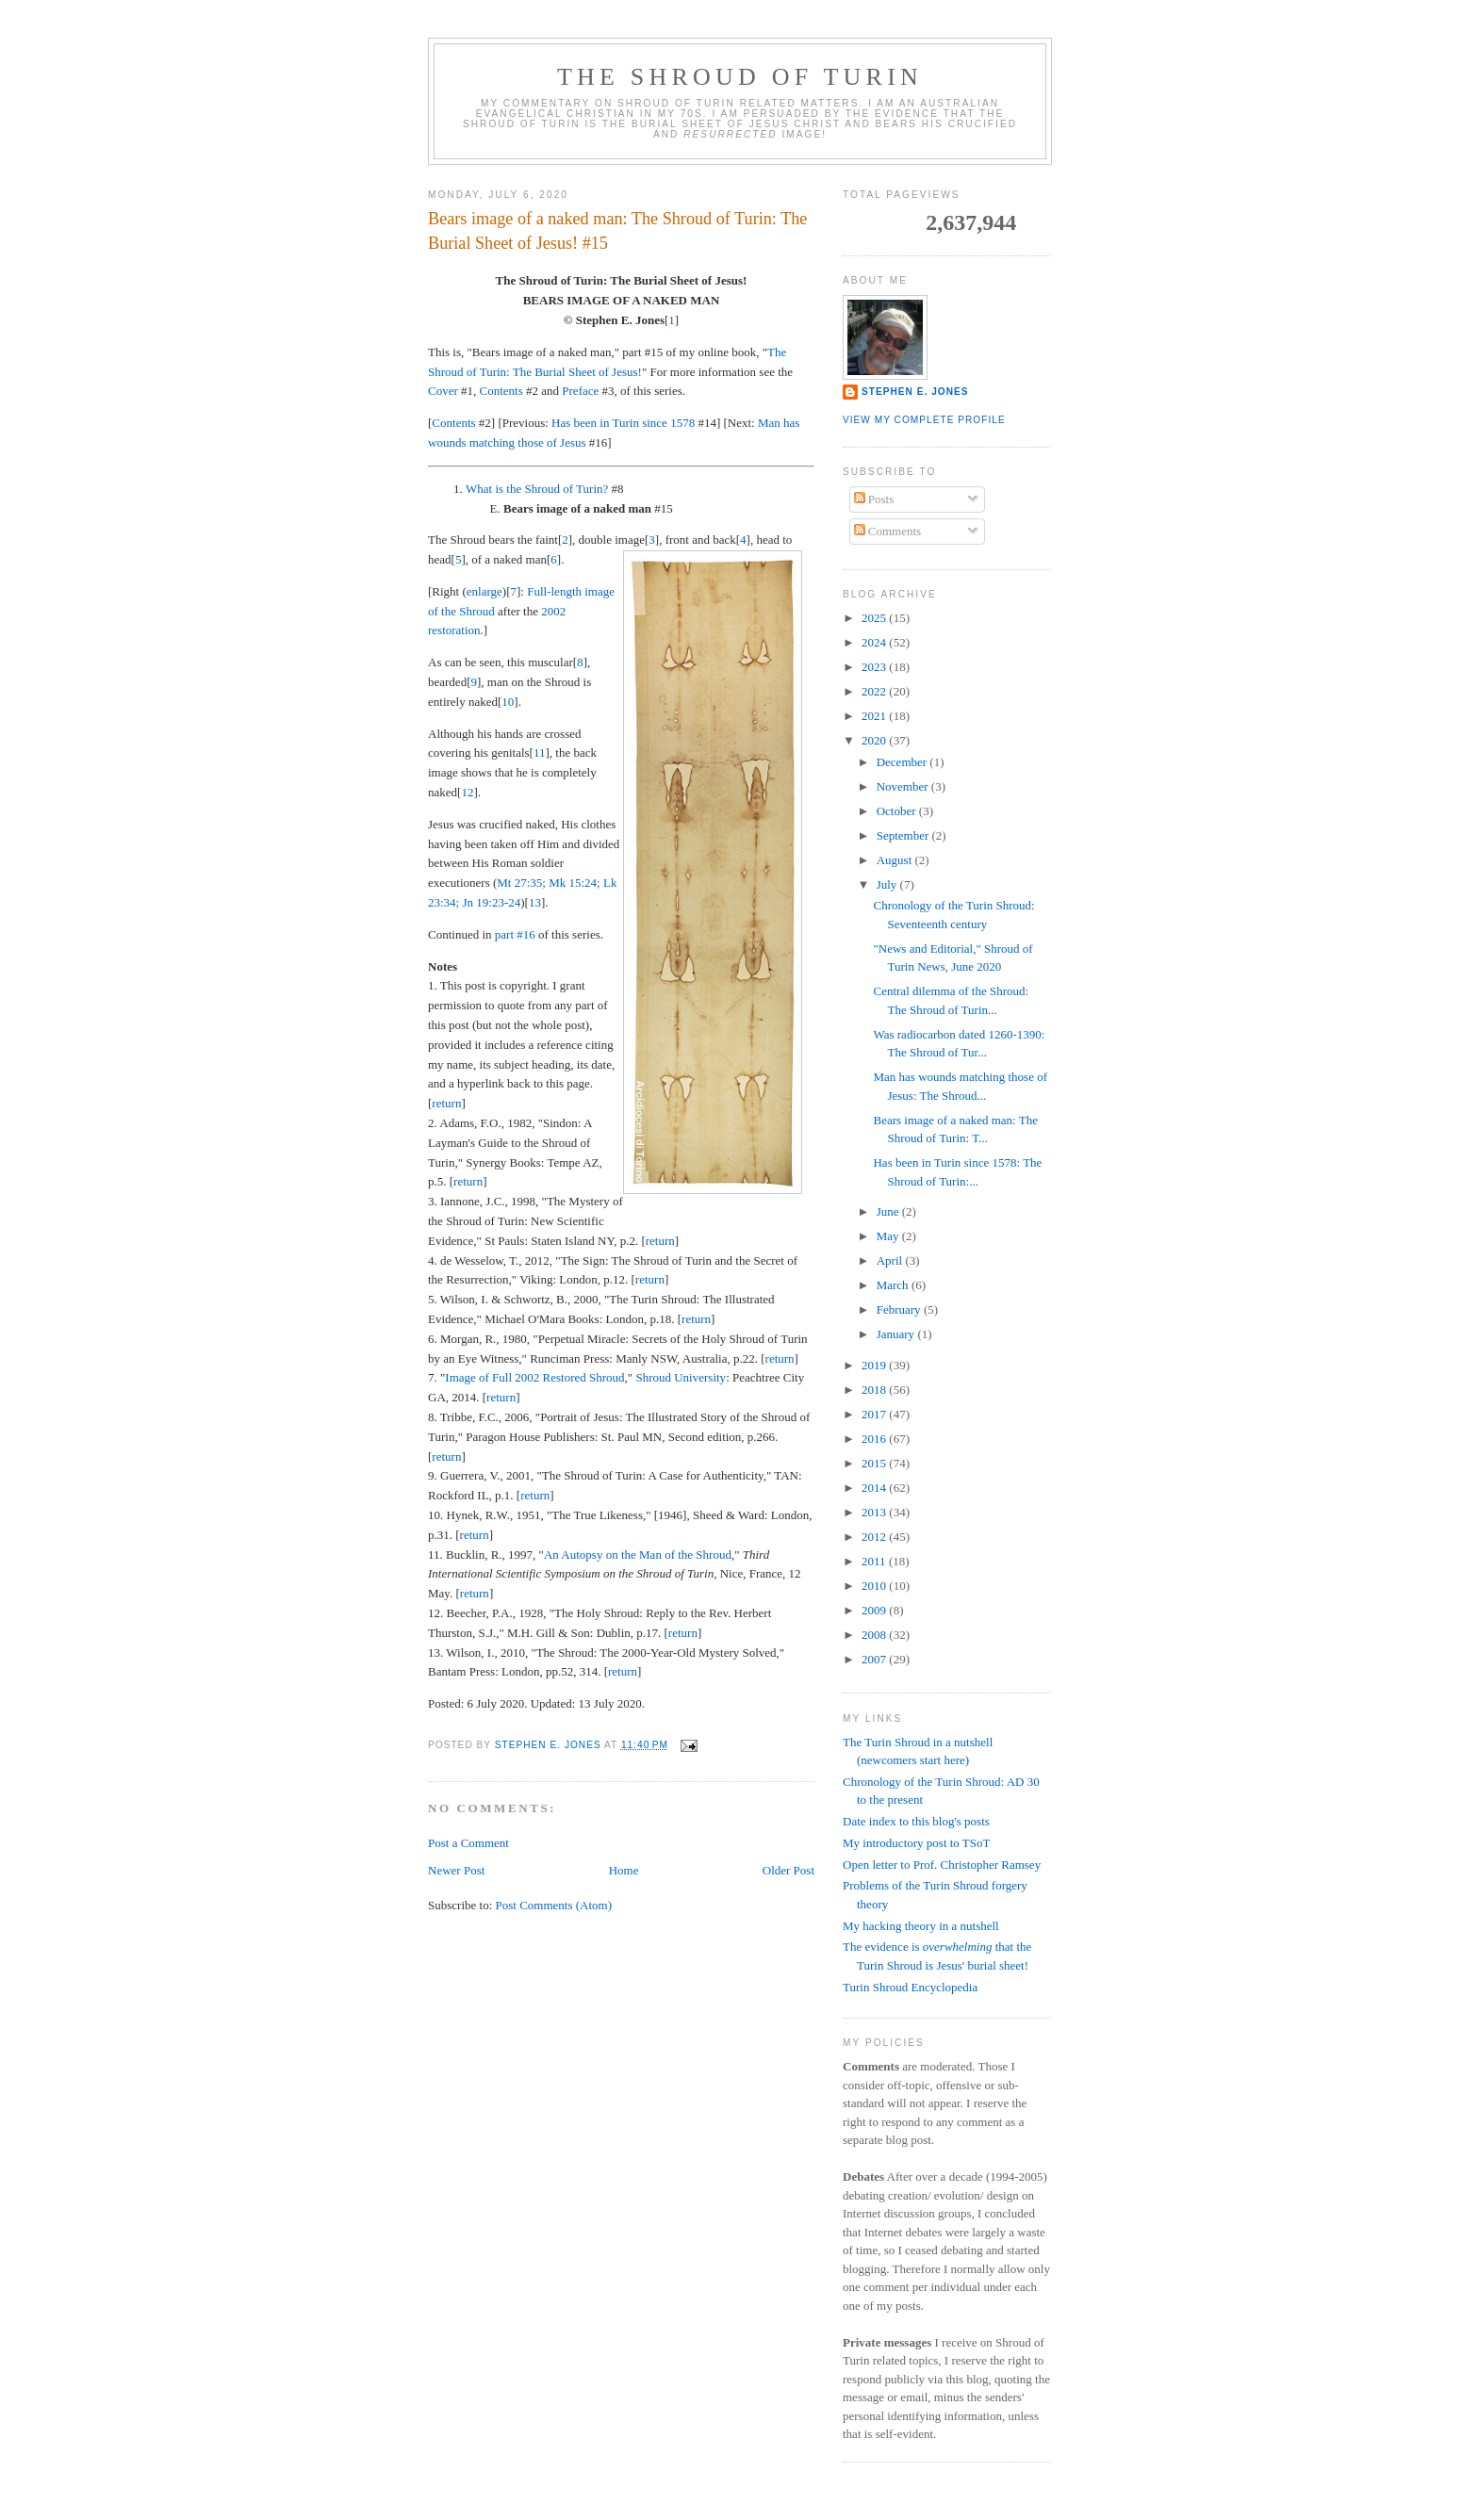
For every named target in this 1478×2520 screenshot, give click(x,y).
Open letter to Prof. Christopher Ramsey (942, 1864)
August (896, 860)
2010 (875, 1586)
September (904, 835)
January (897, 1334)
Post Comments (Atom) (554, 1905)
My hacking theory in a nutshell (921, 1926)
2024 (875, 642)
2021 (875, 716)
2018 (875, 1390)
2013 (875, 1512)
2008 (875, 1635)
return (446, 1103)
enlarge (484, 591)
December (903, 762)
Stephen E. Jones (915, 391)
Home (624, 1870)
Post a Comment (468, 1843)
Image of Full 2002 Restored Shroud (534, 1377)
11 (540, 752)
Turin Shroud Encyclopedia (910, 1987)
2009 (875, 1610)
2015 (875, 1463)
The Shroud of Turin (740, 76)
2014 (875, 1488)
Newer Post (456, 1870)
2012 (875, 1537)
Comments (888, 531)
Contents (501, 391)
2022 (875, 691)
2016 (875, 1439)
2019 (875, 1365)
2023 (875, 667)
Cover (443, 391)
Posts (874, 499)
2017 (875, 1414)
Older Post (788, 1870)
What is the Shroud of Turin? (537, 489)
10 (507, 702)
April (891, 1260)
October (898, 811)
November (904, 786)
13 (535, 902)
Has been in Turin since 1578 (623, 423)
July (888, 884)
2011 (875, 1561)
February (900, 1309)
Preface (580, 391)
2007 (875, 1659)
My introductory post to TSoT (916, 1843)
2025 (875, 618)
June (889, 1211)
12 (467, 792)
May (889, 1236)
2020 (875, 740)
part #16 (515, 934)
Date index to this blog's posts (916, 1821)
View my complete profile (924, 420)
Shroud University (680, 1377)
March (894, 1285)
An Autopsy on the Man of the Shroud (637, 1554)
